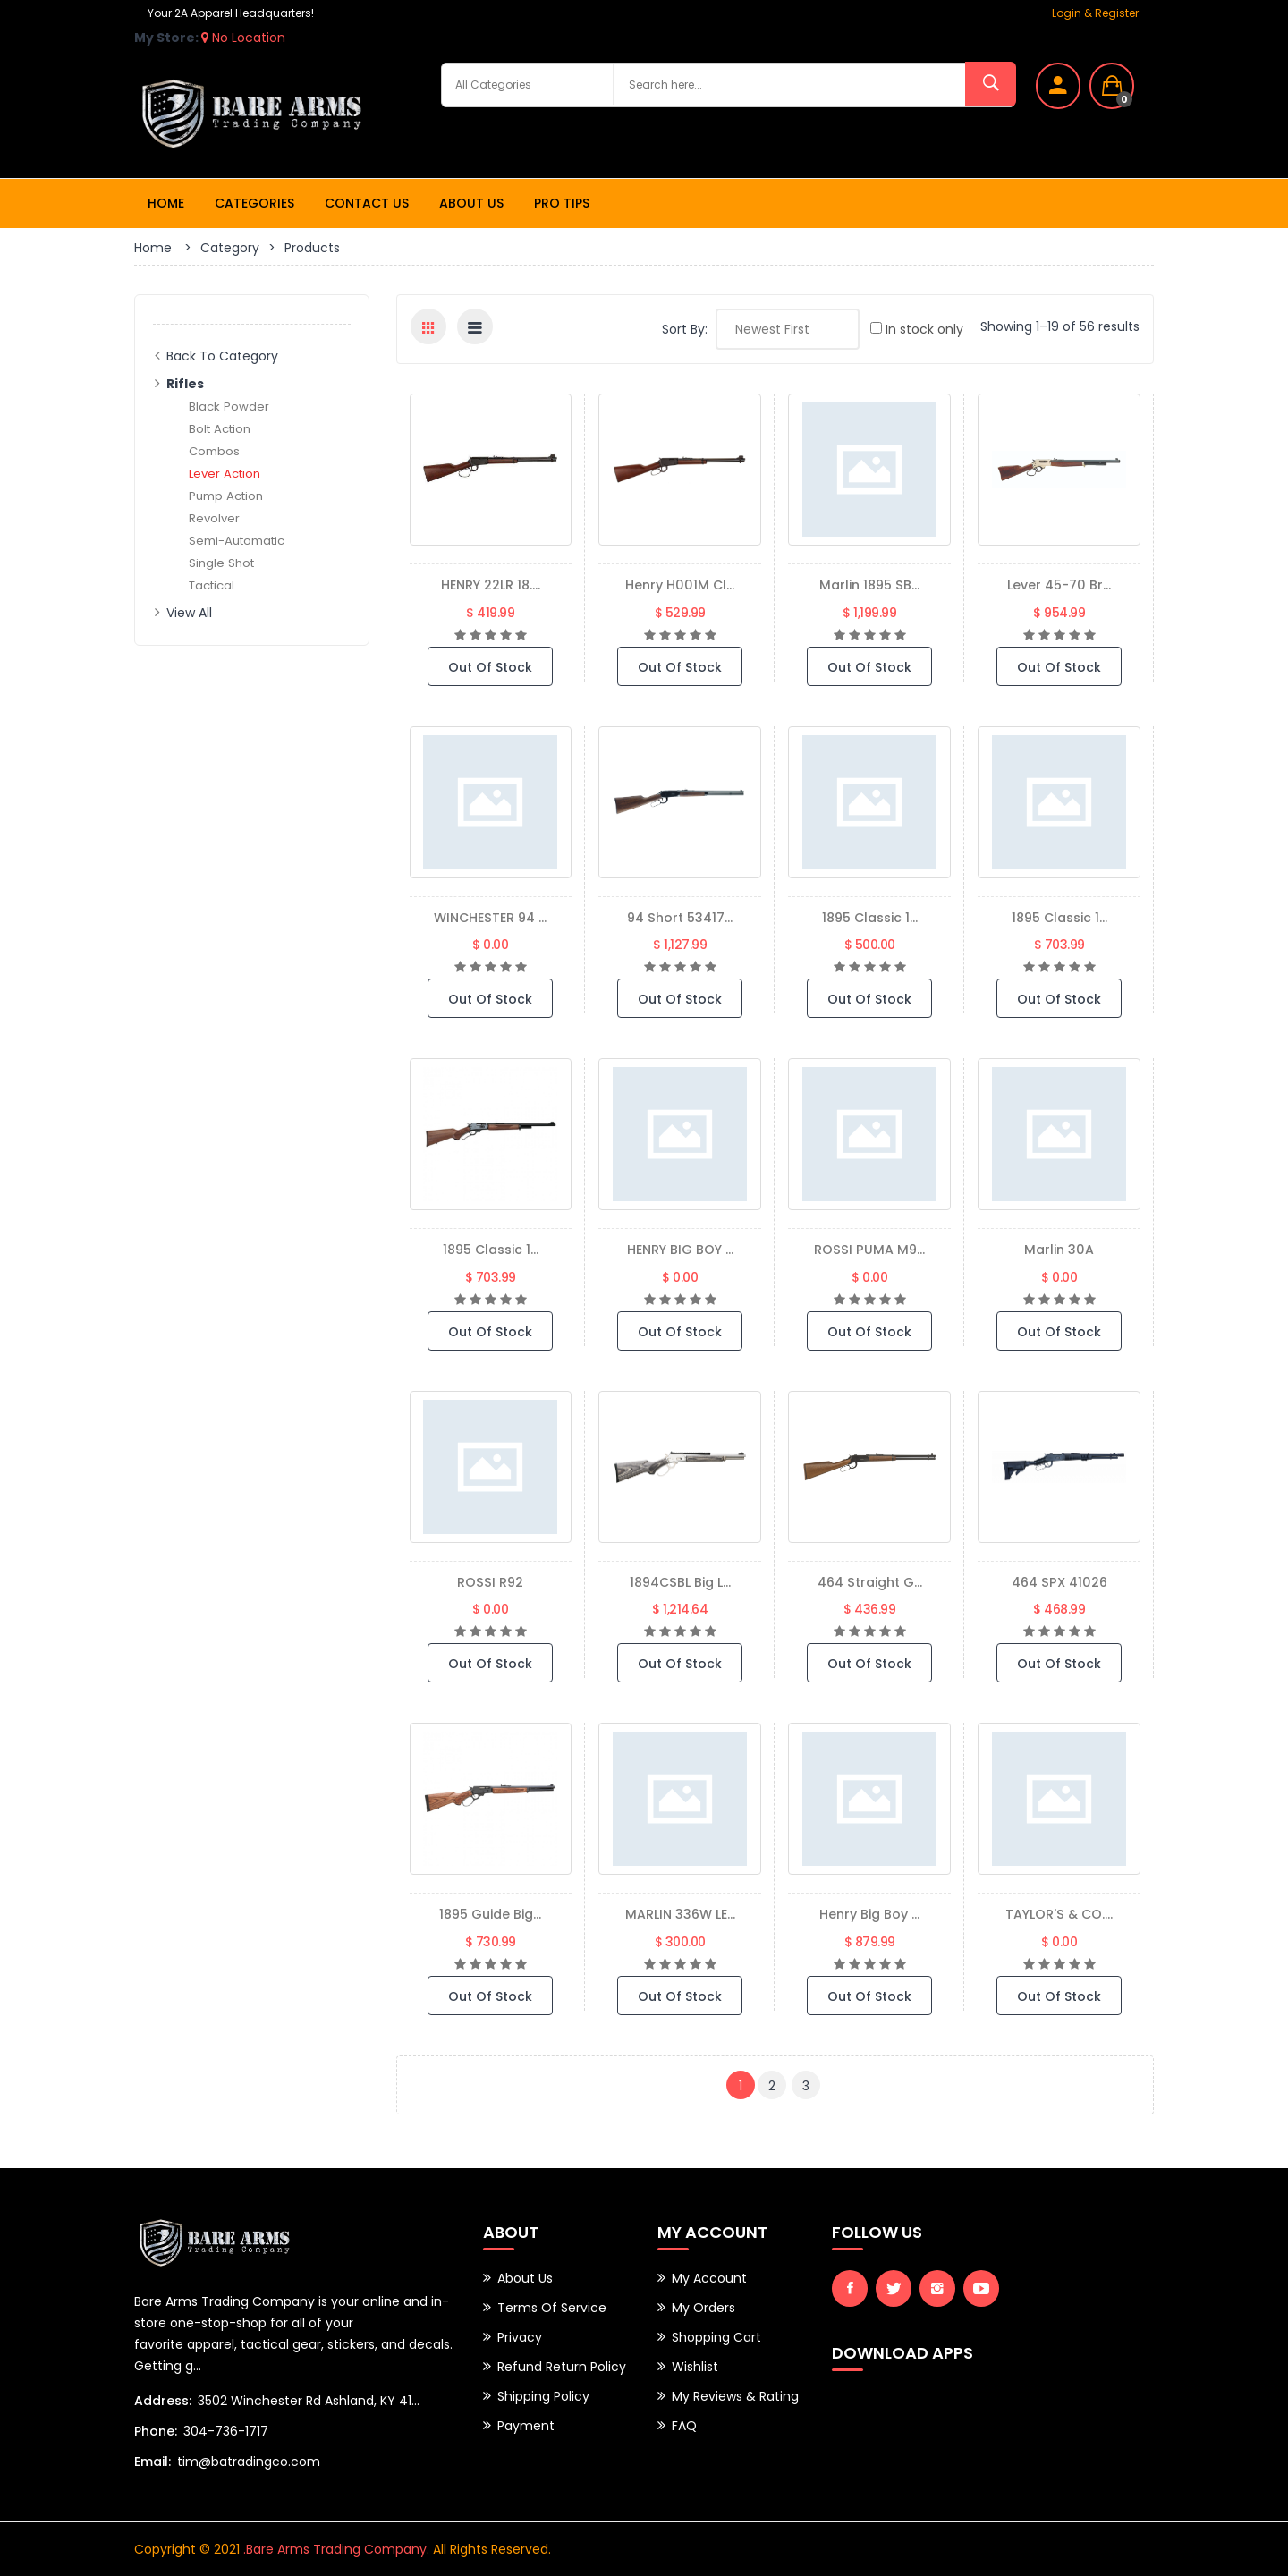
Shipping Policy (543, 2396)
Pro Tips (561, 203)
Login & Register (1095, 13)
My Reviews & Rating (735, 2396)
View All (189, 613)
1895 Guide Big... (491, 1913)
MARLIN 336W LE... (680, 1913)
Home (166, 203)
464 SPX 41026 (1059, 1581)
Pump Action (229, 495)
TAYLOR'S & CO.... (1059, 1913)
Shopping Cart (716, 2337)
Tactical (214, 585)
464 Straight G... (870, 1581)
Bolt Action (222, 428)
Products (312, 248)
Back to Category (222, 356)
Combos (215, 451)
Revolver (215, 518)
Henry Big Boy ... (870, 1913)
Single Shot (223, 563)
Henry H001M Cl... (680, 584)
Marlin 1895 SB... (869, 584)
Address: (162, 2401)
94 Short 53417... (679, 917)
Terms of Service (551, 2308)
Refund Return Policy (561, 2367)
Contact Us (367, 203)
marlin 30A (1059, 1249)
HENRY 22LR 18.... (490, 584)
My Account (709, 2278)
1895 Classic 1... (869, 917)
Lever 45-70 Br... (1059, 584)
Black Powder (229, 406)
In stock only (916, 329)
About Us (471, 203)
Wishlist (695, 2367)
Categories (254, 203)
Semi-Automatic (241, 540)
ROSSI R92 (490, 1581)
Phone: (155, 2431)
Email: (152, 2461)
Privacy (519, 2337)
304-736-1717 (225, 2431)
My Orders (703, 2308)
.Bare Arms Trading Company (335, 2549)
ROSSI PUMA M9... (870, 1249)
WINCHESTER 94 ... (490, 917)
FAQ (684, 2426)
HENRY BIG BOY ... (679, 1249)
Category (229, 248)
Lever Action (227, 473)
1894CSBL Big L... (680, 1581)
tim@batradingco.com (248, 2461)
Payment (526, 2426)
